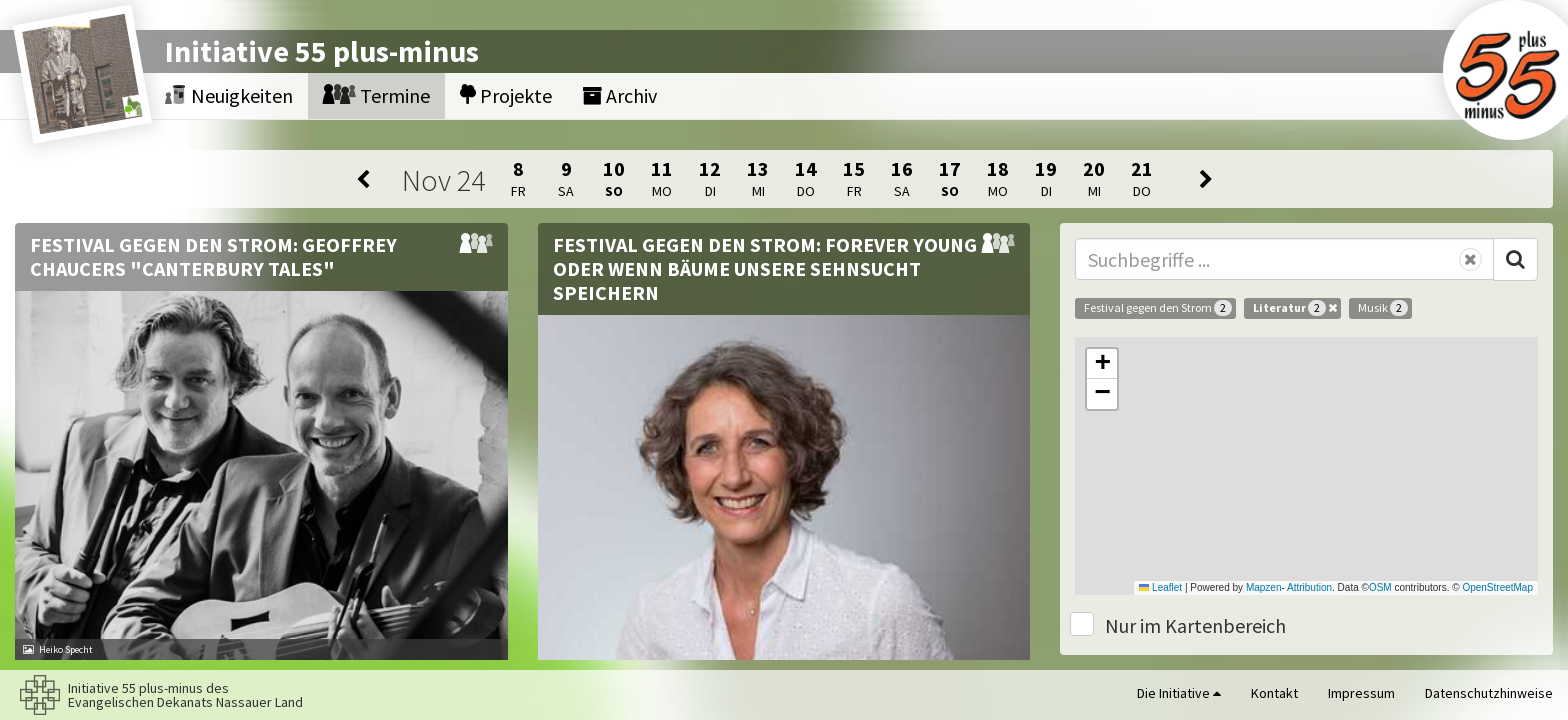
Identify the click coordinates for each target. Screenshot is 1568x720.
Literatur (1295, 308)
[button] (1102, 364)
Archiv (619, 95)
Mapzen (1264, 587)
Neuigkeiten (229, 95)
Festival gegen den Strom (1158, 308)
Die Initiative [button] (1179, 693)
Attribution (1309, 587)
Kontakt (1274, 693)
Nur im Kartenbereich (1195, 625)
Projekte (506, 95)
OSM (1380, 587)
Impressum (1361, 693)
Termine (376, 95)
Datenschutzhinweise (1489, 693)
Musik (1383, 308)
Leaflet (1160, 587)
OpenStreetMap (1497, 587)
